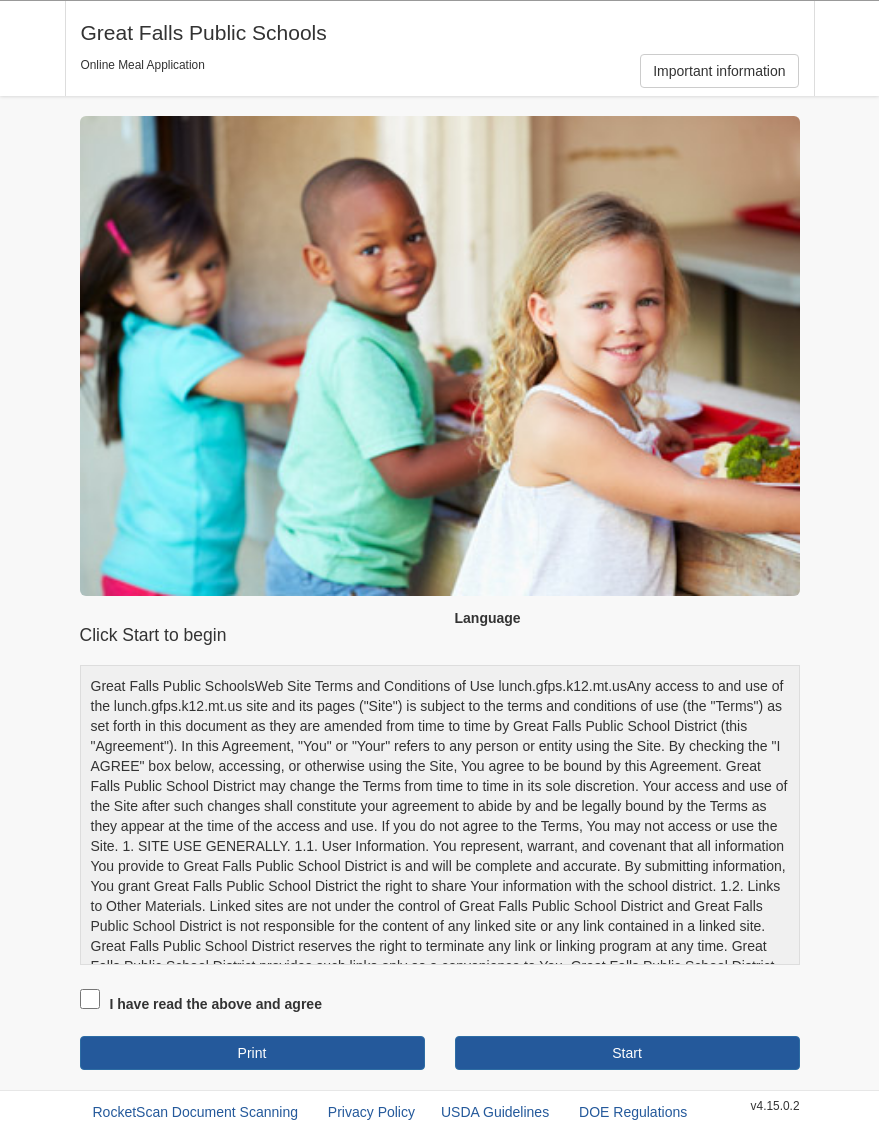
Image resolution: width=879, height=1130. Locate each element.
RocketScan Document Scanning (195, 1112)
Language (488, 618)
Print (252, 1053)
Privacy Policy (371, 1112)
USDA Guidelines (495, 1112)
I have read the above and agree (216, 1004)
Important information (719, 71)
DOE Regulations (633, 1112)
